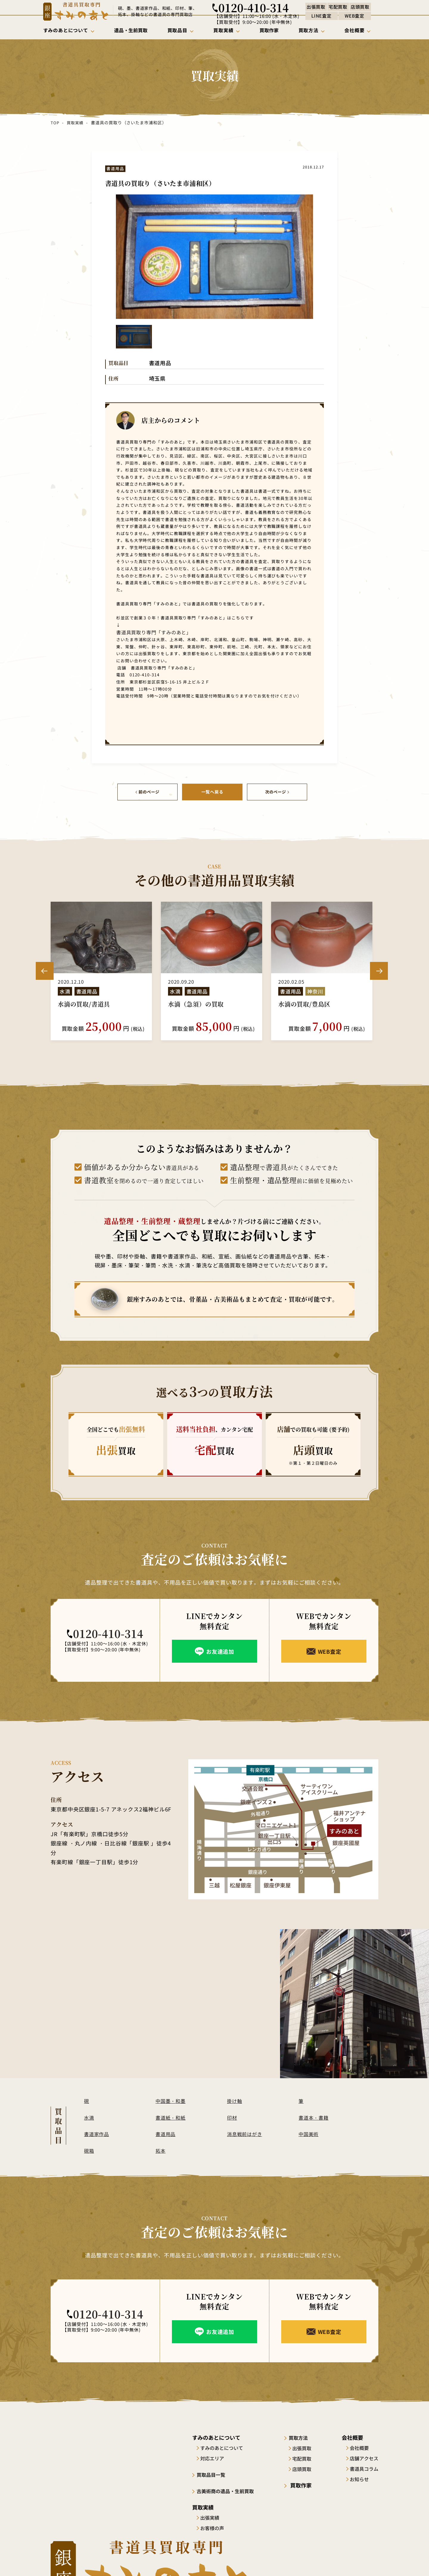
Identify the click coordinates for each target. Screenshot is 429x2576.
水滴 (89, 2116)
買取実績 (74, 122)
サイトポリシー (310, 2560)
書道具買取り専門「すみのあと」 (147, 632)
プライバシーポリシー (357, 2560)
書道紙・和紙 (172, 2116)
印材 (232, 2116)
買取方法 (303, 2436)
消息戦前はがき (246, 2133)
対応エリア (214, 2457)
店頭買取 (306, 2467)
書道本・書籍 (315, 2116)
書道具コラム (364, 2467)
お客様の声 (214, 2526)
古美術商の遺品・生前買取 (230, 2489)
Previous (45, 970)
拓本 (161, 2149)
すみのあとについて (224, 2447)
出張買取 (306, 2447)
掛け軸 (235, 2100)
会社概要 (359, 2447)
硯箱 (89, 2149)
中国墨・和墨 (172, 2100)
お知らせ (359, 2478)
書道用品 (166, 2133)
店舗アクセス (364, 2457)
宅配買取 (306, 2457)
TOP (55, 122)
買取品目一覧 (214, 2473)
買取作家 (303, 2483)
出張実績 (212, 2516)
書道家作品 (97, 2133)
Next (379, 970)
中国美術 (309, 2133)
